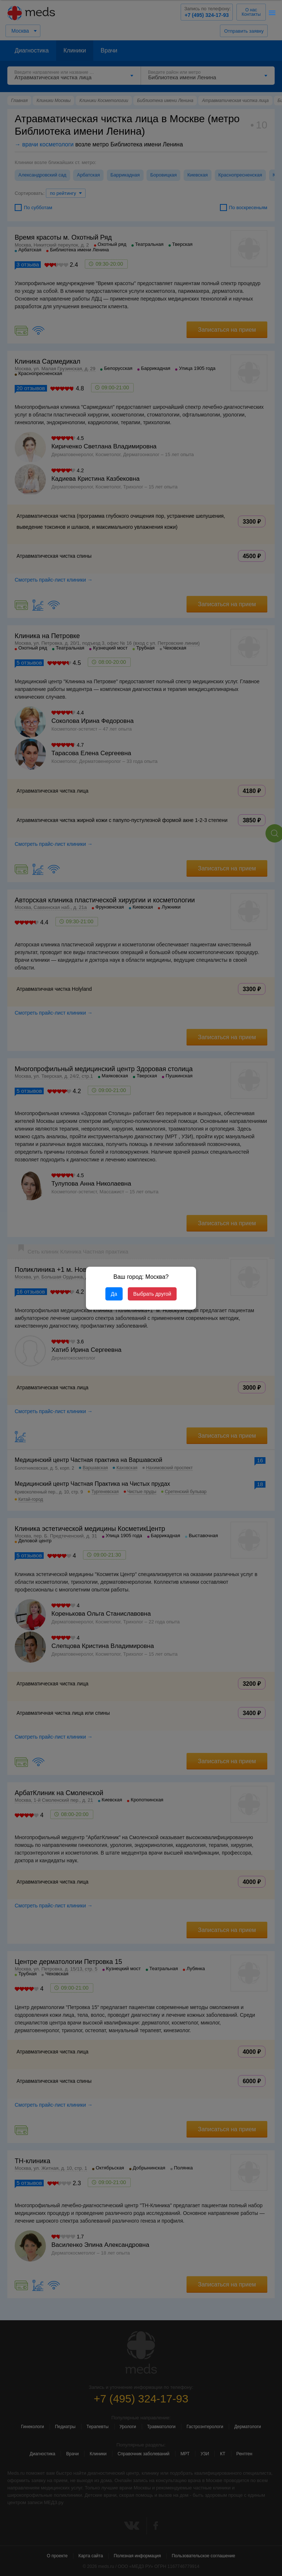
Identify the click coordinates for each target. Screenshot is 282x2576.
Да (114, 1294)
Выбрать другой (152, 1294)
